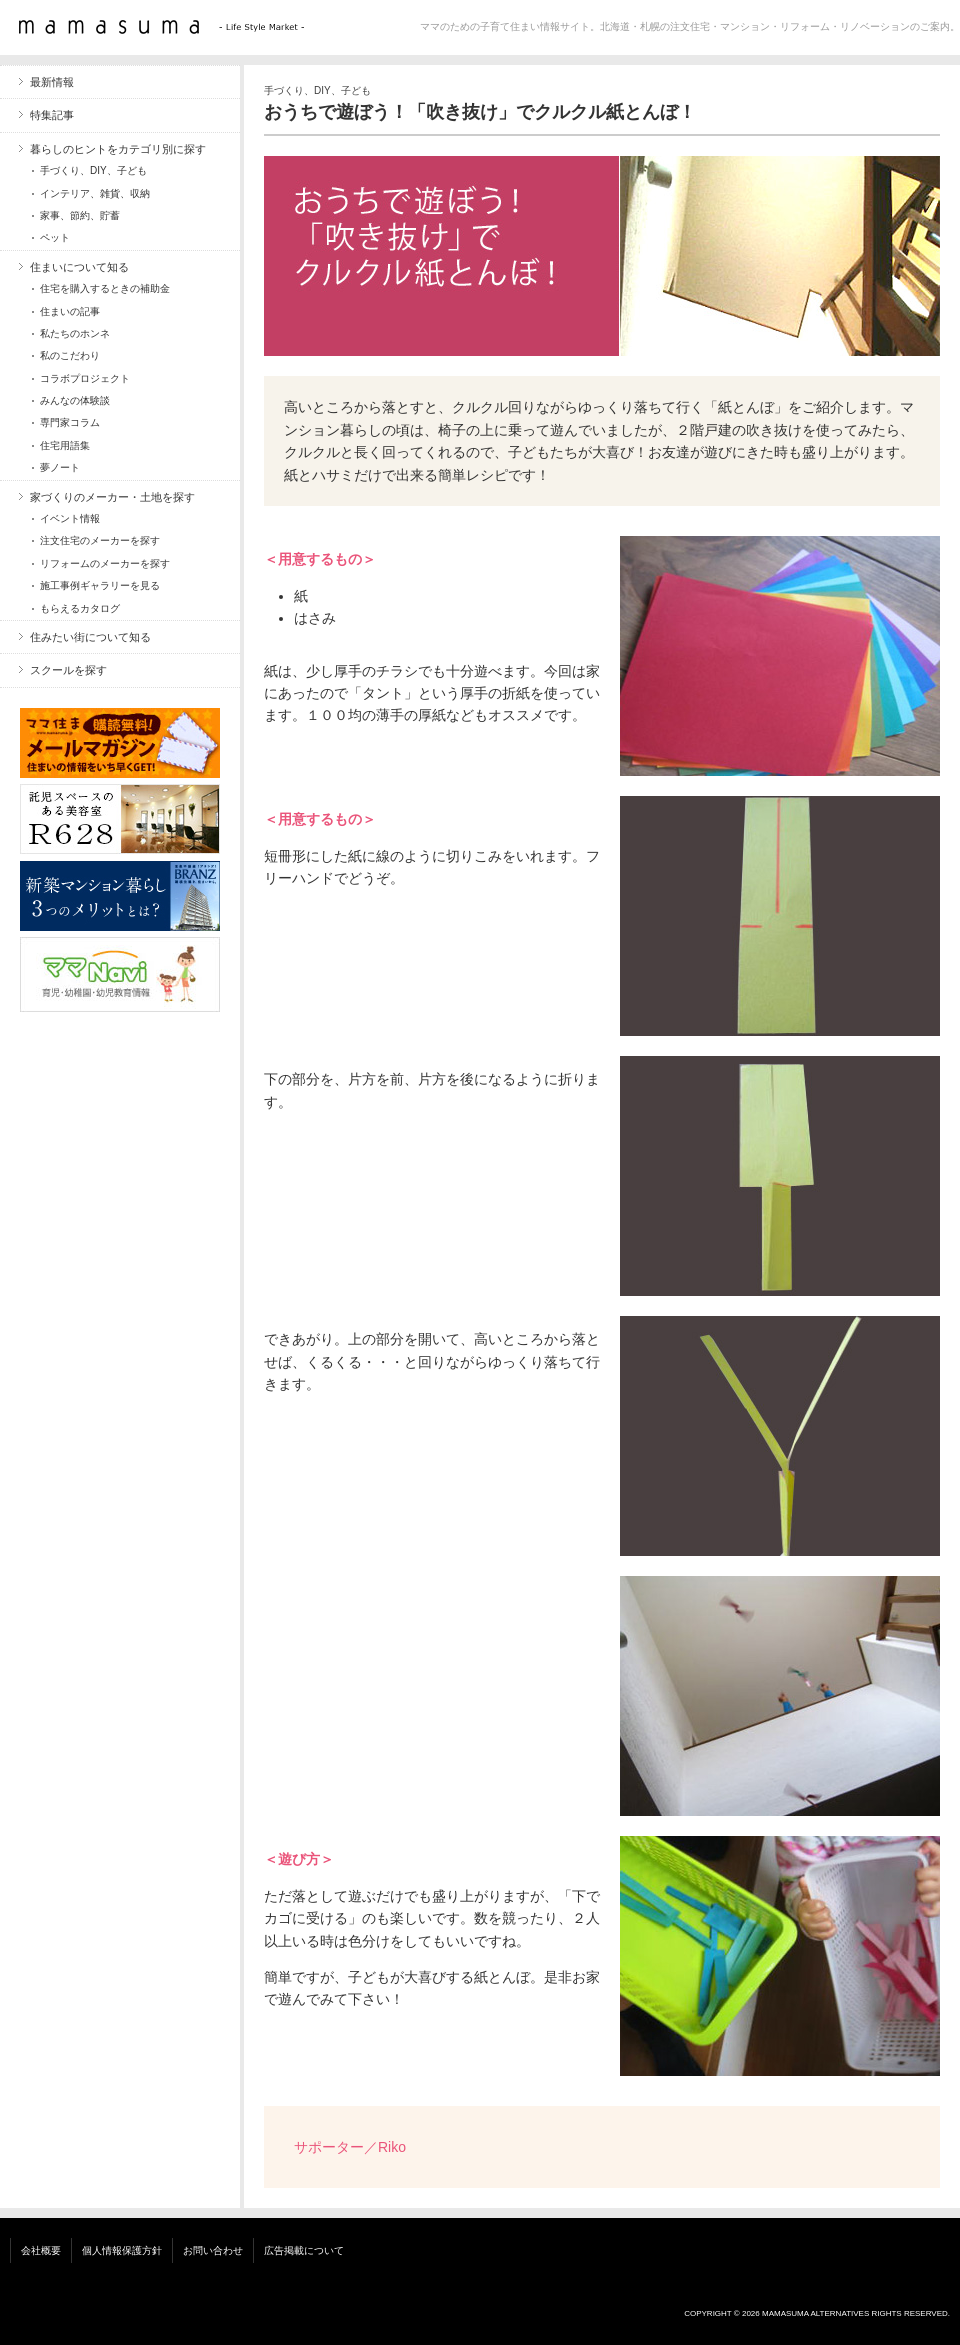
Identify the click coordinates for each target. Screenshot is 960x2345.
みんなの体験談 (75, 400)
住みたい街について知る (90, 637)
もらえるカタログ (80, 608)
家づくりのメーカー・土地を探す (112, 497)
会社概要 (41, 2250)
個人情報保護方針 (122, 2250)
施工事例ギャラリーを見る (100, 585)
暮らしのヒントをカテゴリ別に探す (118, 149)
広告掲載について (304, 2250)
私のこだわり (70, 355)
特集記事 (52, 115)
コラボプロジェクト (85, 378)
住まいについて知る (79, 267)
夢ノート (60, 467)
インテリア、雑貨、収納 (95, 193)
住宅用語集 (65, 445)
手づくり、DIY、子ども (317, 90)
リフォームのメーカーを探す (105, 563)
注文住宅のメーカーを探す (100, 540)
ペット (55, 237)
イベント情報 (70, 518)
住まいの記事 (70, 311)
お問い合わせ (213, 2250)
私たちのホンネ (75, 333)
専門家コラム (70, 422)
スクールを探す (68, 670)
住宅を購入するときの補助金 (105, 288)
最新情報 (52, 82)
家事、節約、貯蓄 (80, 215)
